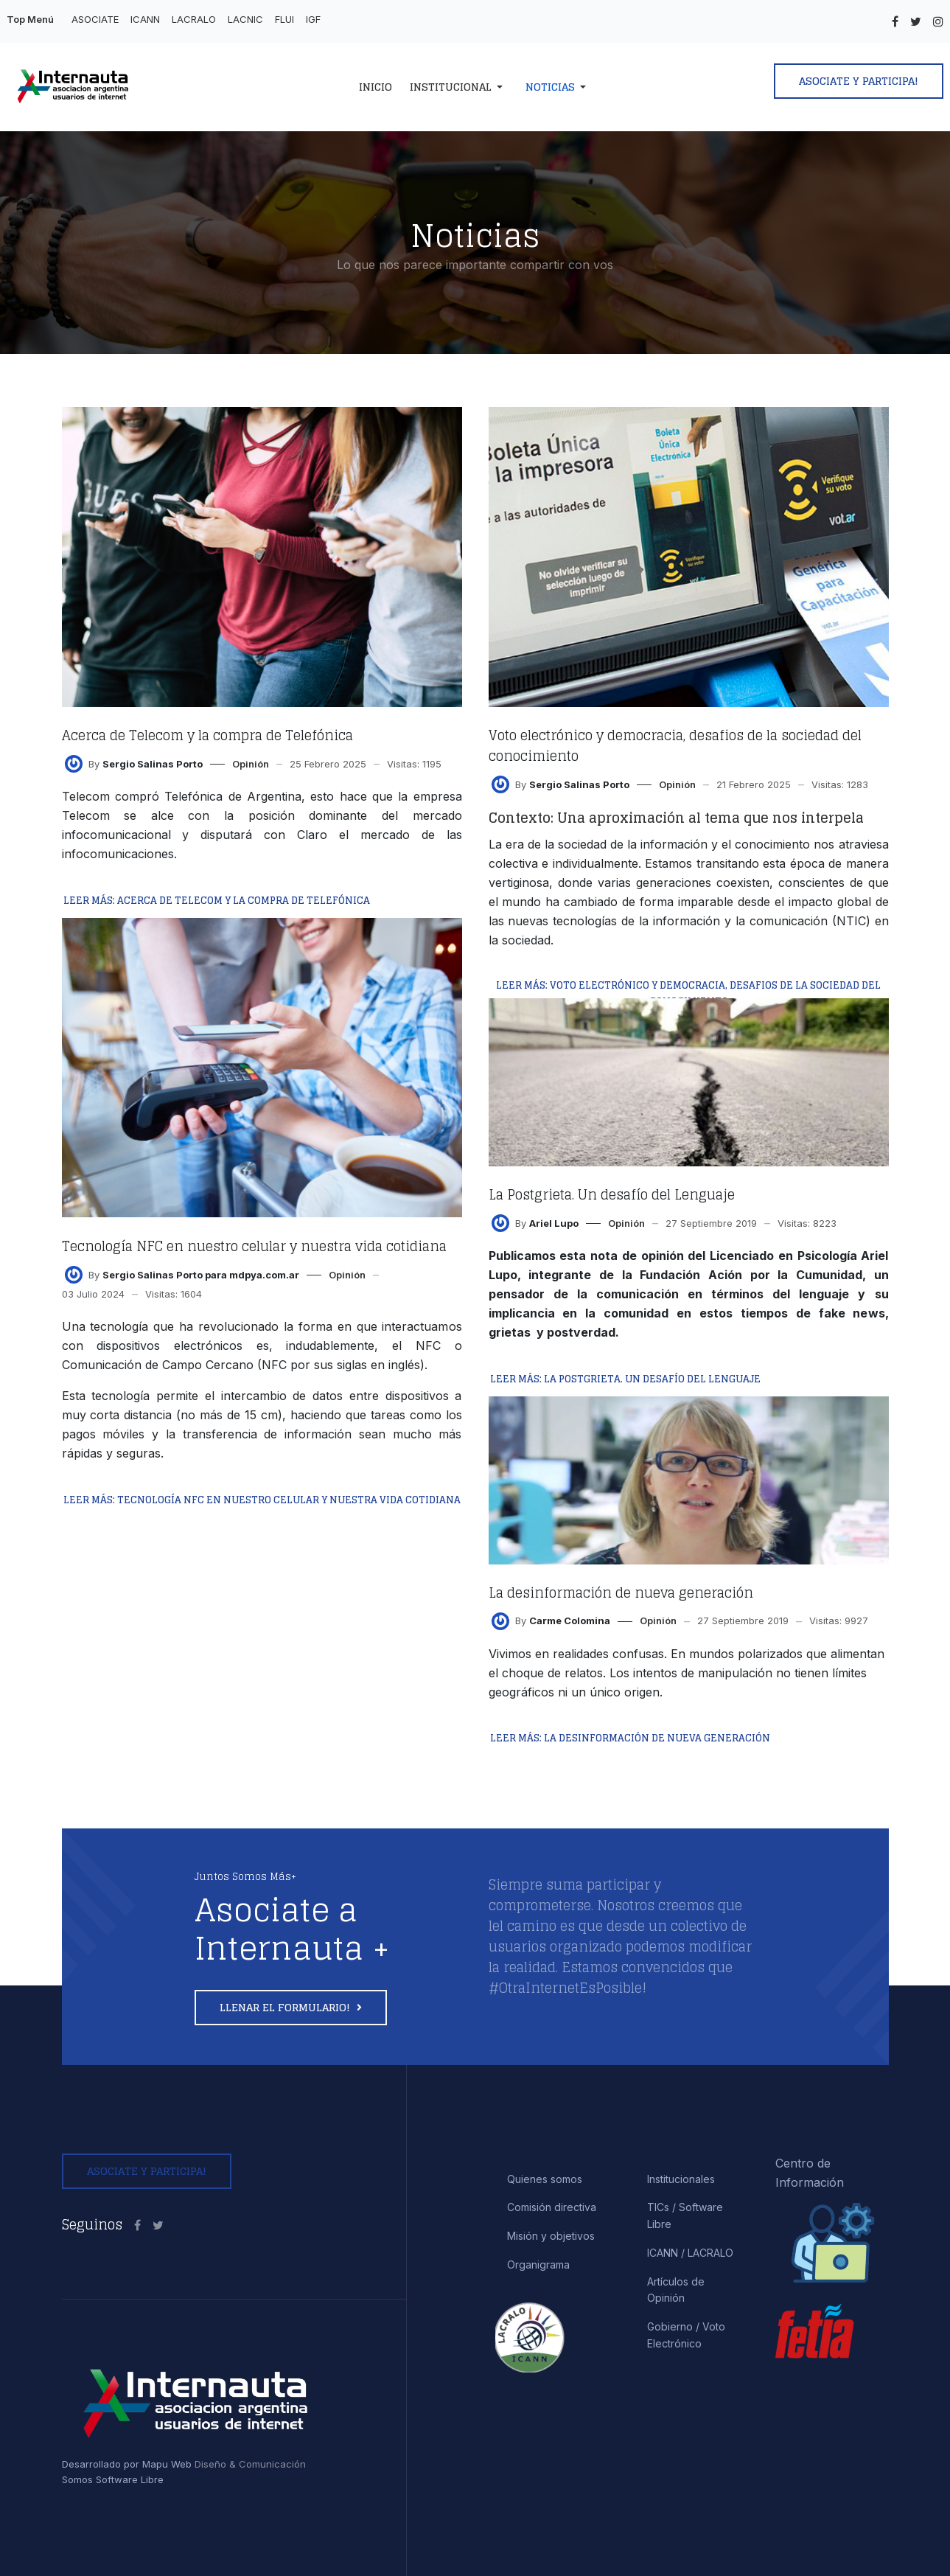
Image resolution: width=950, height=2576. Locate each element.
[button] (459, 87)
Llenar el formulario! (286, 2007)
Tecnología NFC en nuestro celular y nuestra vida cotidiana (254, 1246)
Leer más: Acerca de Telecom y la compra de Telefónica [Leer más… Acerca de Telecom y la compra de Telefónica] (216, 900)
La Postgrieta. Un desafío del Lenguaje (612, 1194)
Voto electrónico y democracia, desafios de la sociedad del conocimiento (675, 745)
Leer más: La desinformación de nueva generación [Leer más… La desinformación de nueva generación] (630, 1738)
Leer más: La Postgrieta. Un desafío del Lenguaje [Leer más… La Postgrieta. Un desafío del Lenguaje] (625, 1379)
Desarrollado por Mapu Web (127, 2464)
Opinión (250, 764)
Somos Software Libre (113, 2479)
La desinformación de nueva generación (621, 1592)
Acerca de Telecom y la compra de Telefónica (207, 735)
